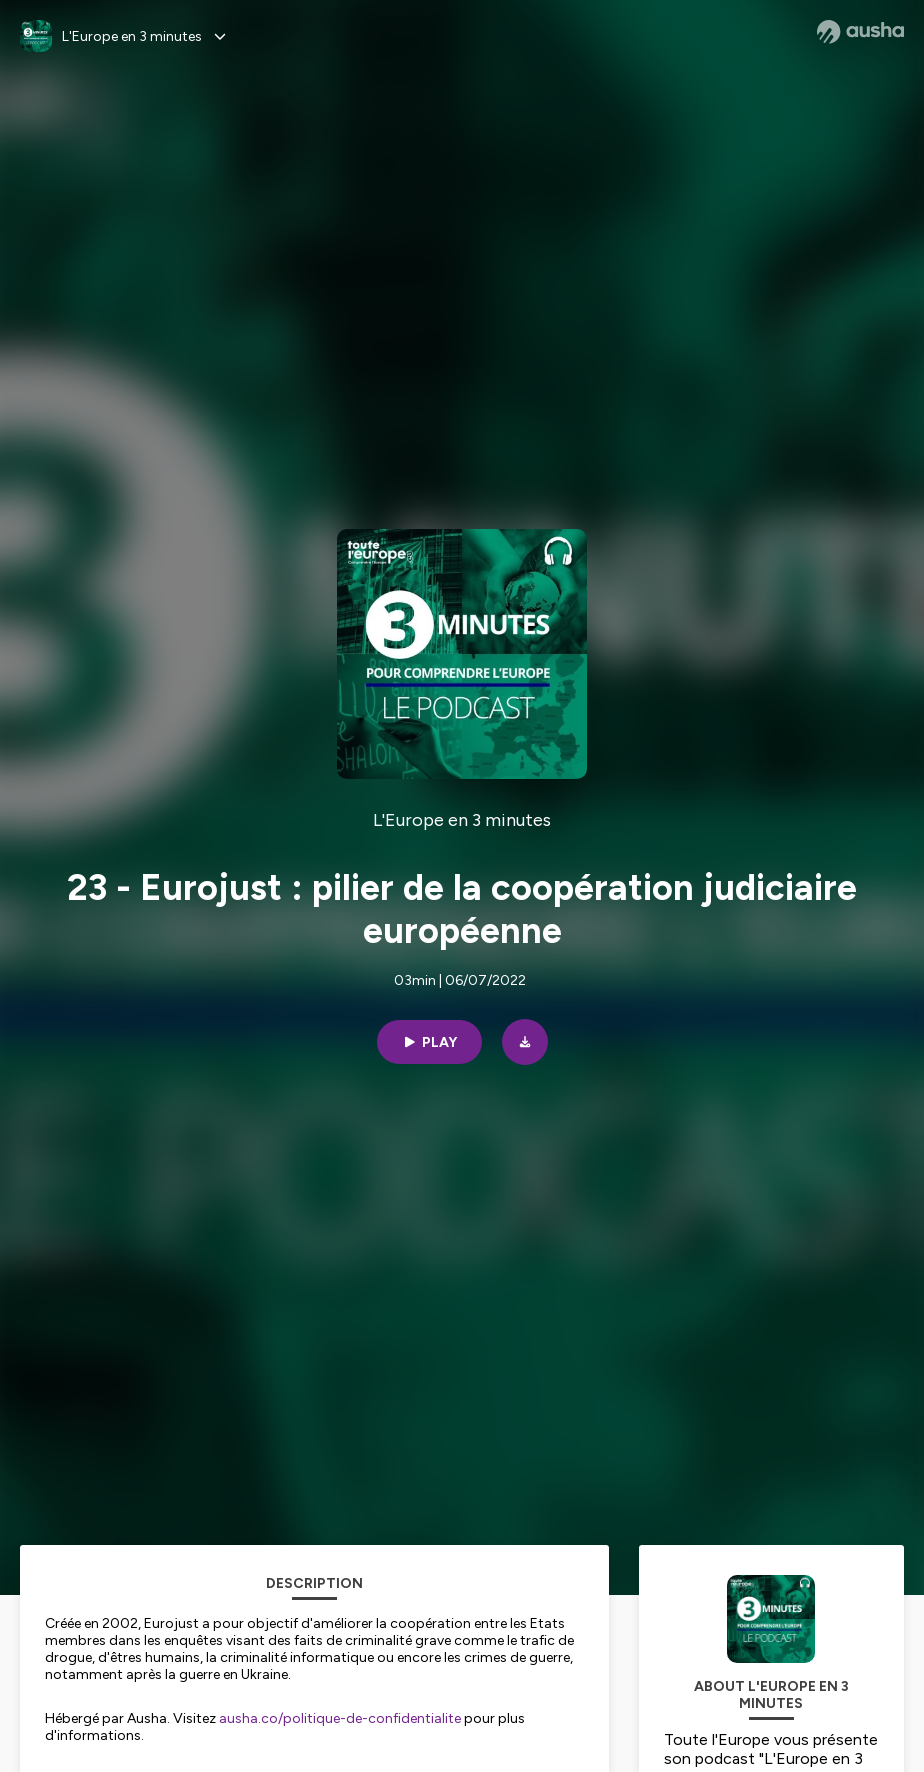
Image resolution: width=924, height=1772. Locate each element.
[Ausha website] (860, 32)
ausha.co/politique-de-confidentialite (340, 1718)
